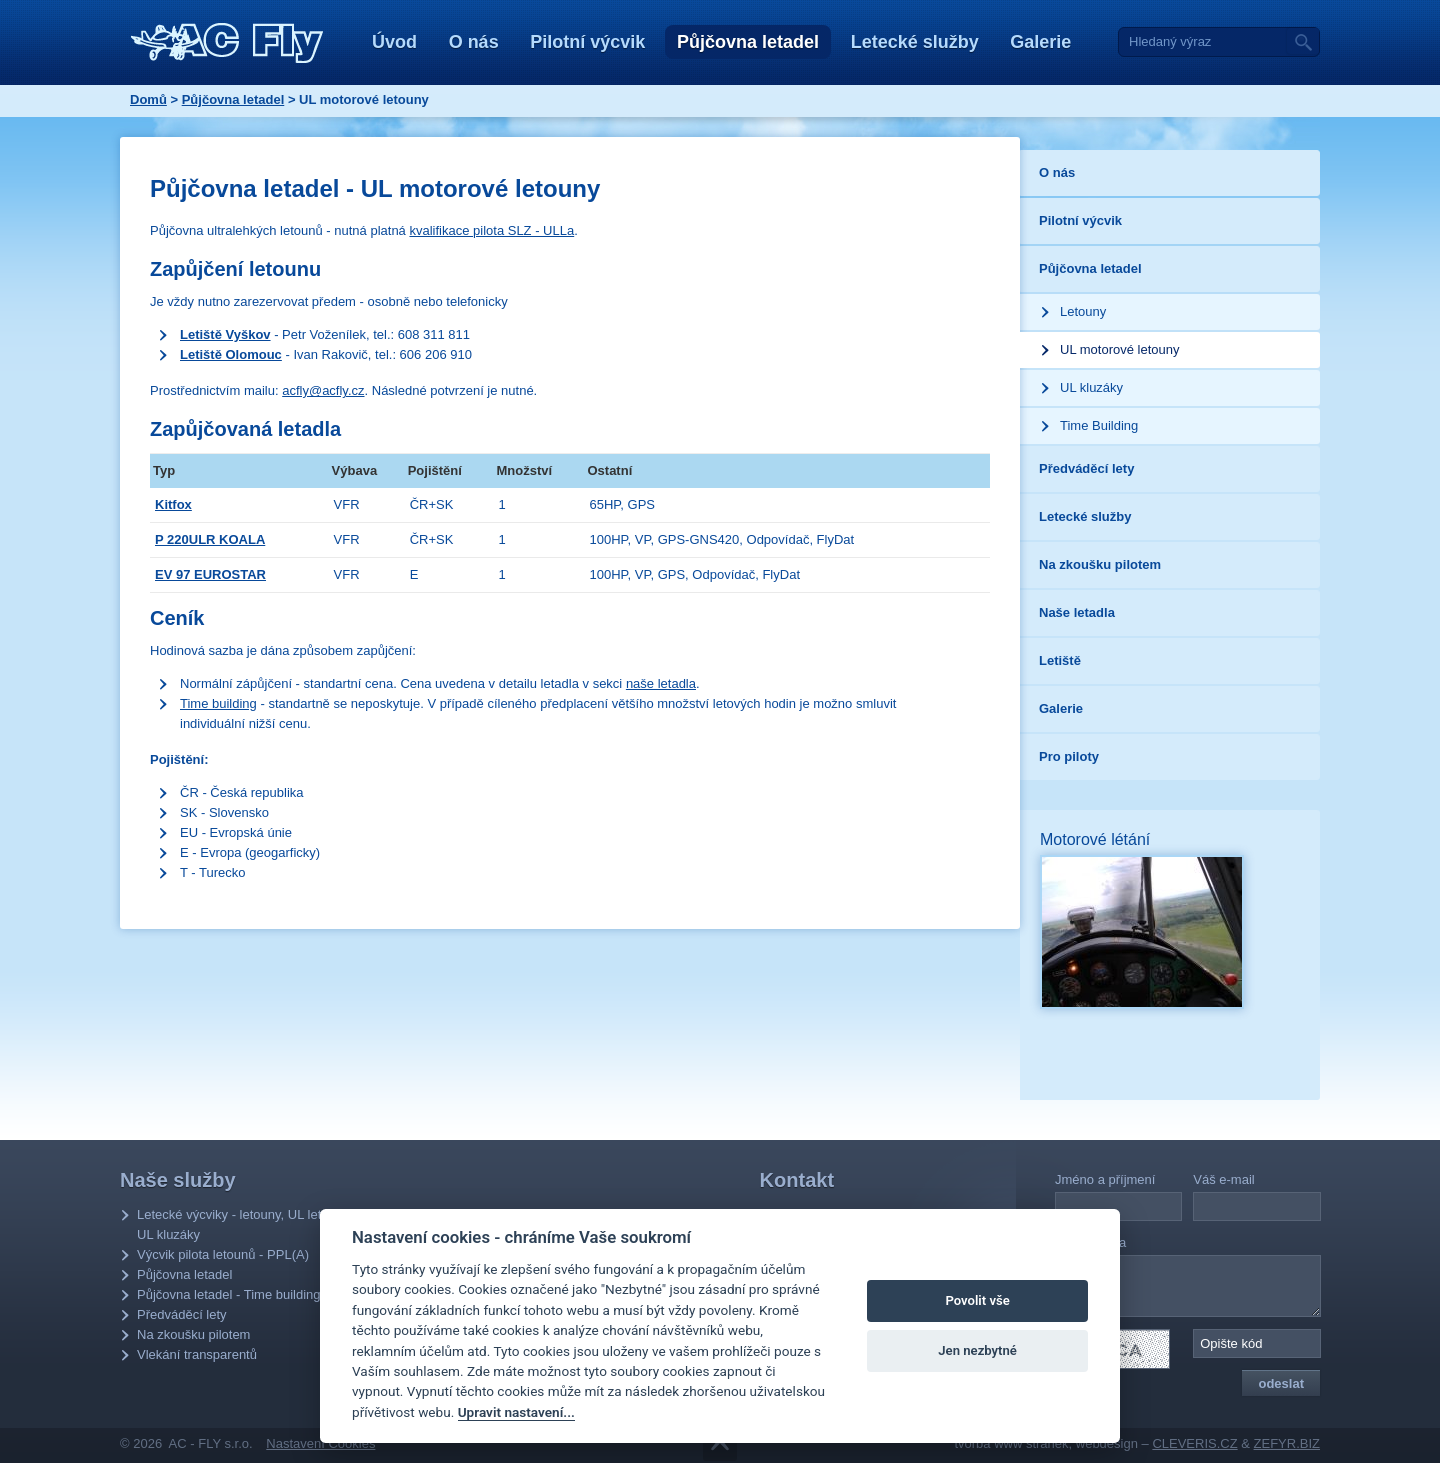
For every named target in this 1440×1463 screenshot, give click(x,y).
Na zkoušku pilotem (193, 1334)
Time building (218, 703)
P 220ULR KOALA (210, 539)
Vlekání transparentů (197, 1354)
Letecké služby (915, 42)
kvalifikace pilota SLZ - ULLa (491, 230)
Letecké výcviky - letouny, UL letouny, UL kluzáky (244, 1224)
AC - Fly (227, 43)
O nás (474, 42)
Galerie (1040, 42)
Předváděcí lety (182, 1314)
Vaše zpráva (1090, 1242)
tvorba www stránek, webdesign (1046, 1443)
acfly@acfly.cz (323, 390)
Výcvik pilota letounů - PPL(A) (223, 1254)
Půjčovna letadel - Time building (229, 1294)
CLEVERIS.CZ (1194, 1443)
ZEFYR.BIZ (1287, 1443)
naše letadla (661, 683)
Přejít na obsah (720, 1444)
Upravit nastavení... (516, 1412)
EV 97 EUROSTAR (210, 574)
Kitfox (173, 504)
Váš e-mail (1223, 1179)
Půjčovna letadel (748, 42)
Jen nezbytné (977, 1350)
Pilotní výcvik (587, 42)
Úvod (394, 42)
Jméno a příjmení (1105, 1179)
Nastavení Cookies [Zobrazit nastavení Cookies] (320, 1443)
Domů (148, 99)
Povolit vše (977, 1300)
